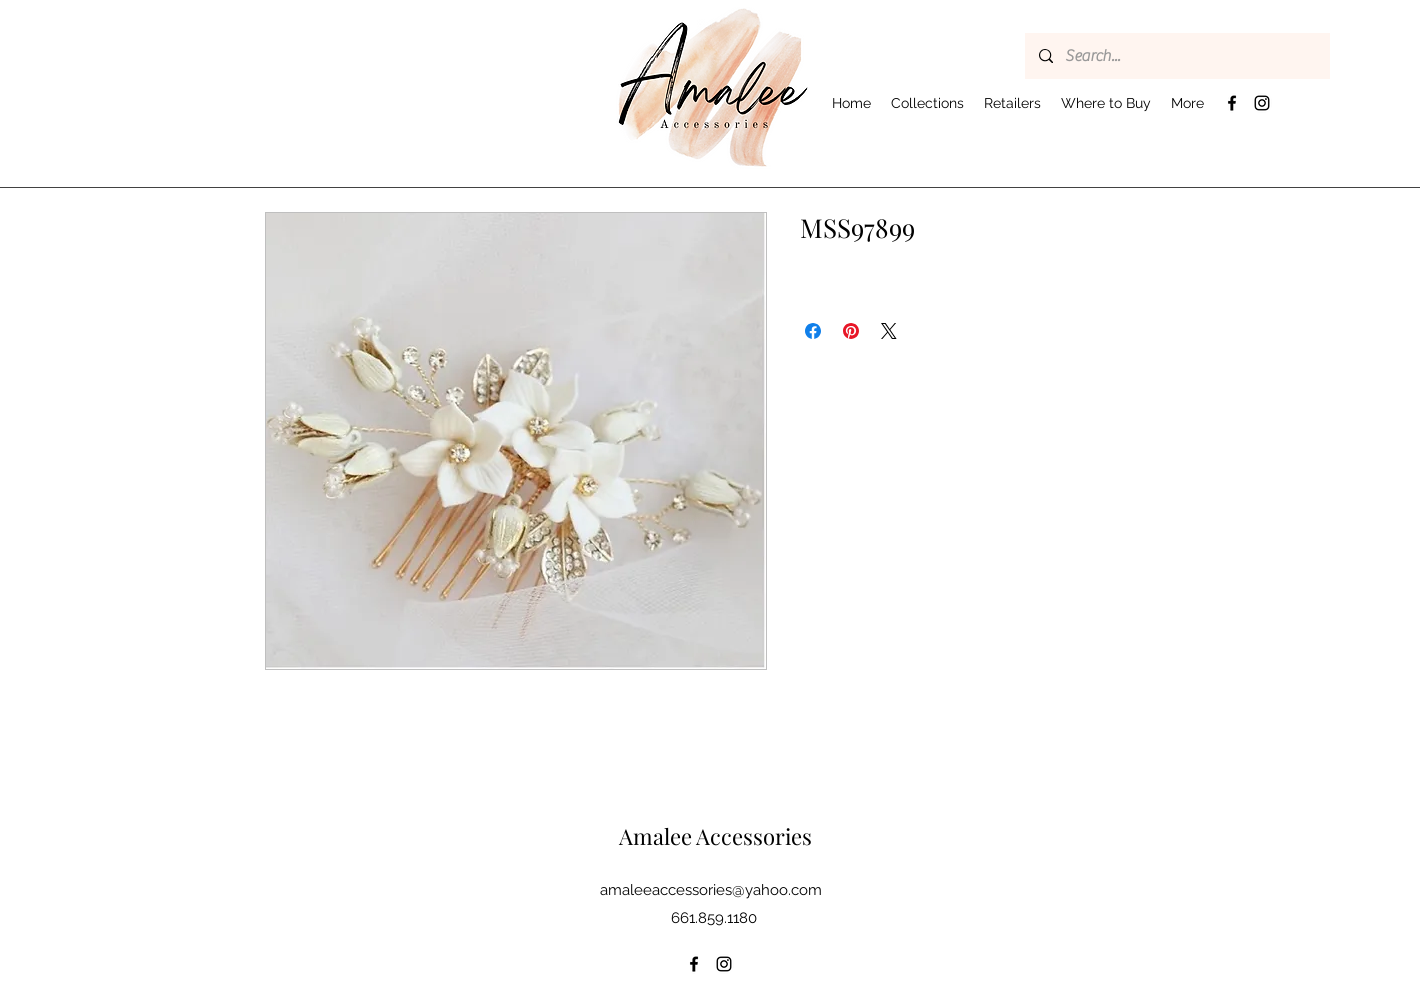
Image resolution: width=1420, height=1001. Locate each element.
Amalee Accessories (715, 836)
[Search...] (1176, 56)
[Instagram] (1262, 103)
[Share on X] (889, 331)
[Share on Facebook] (813, 331)
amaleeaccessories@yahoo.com (711, 890)
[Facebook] (1232, 103)
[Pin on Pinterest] (851, 331)
